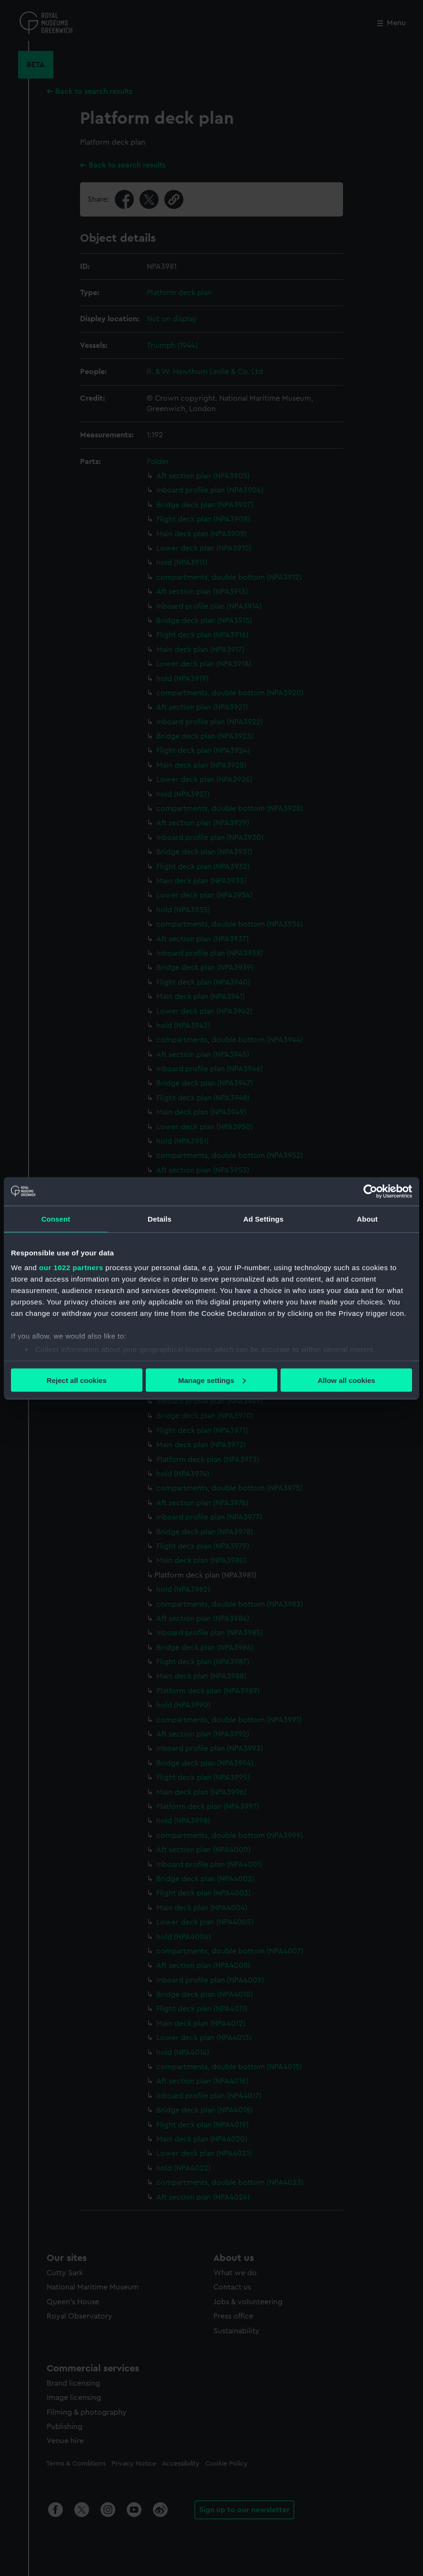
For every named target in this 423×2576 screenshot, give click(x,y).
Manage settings (212, 1380)
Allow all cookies (346, 1380)
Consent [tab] (55, 1218)
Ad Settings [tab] (263, 1218)
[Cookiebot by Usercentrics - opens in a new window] (370, 1191)
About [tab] (367, 1218)
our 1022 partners (71, 1267)
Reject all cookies (77, 1380)
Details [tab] (159, 1218)
